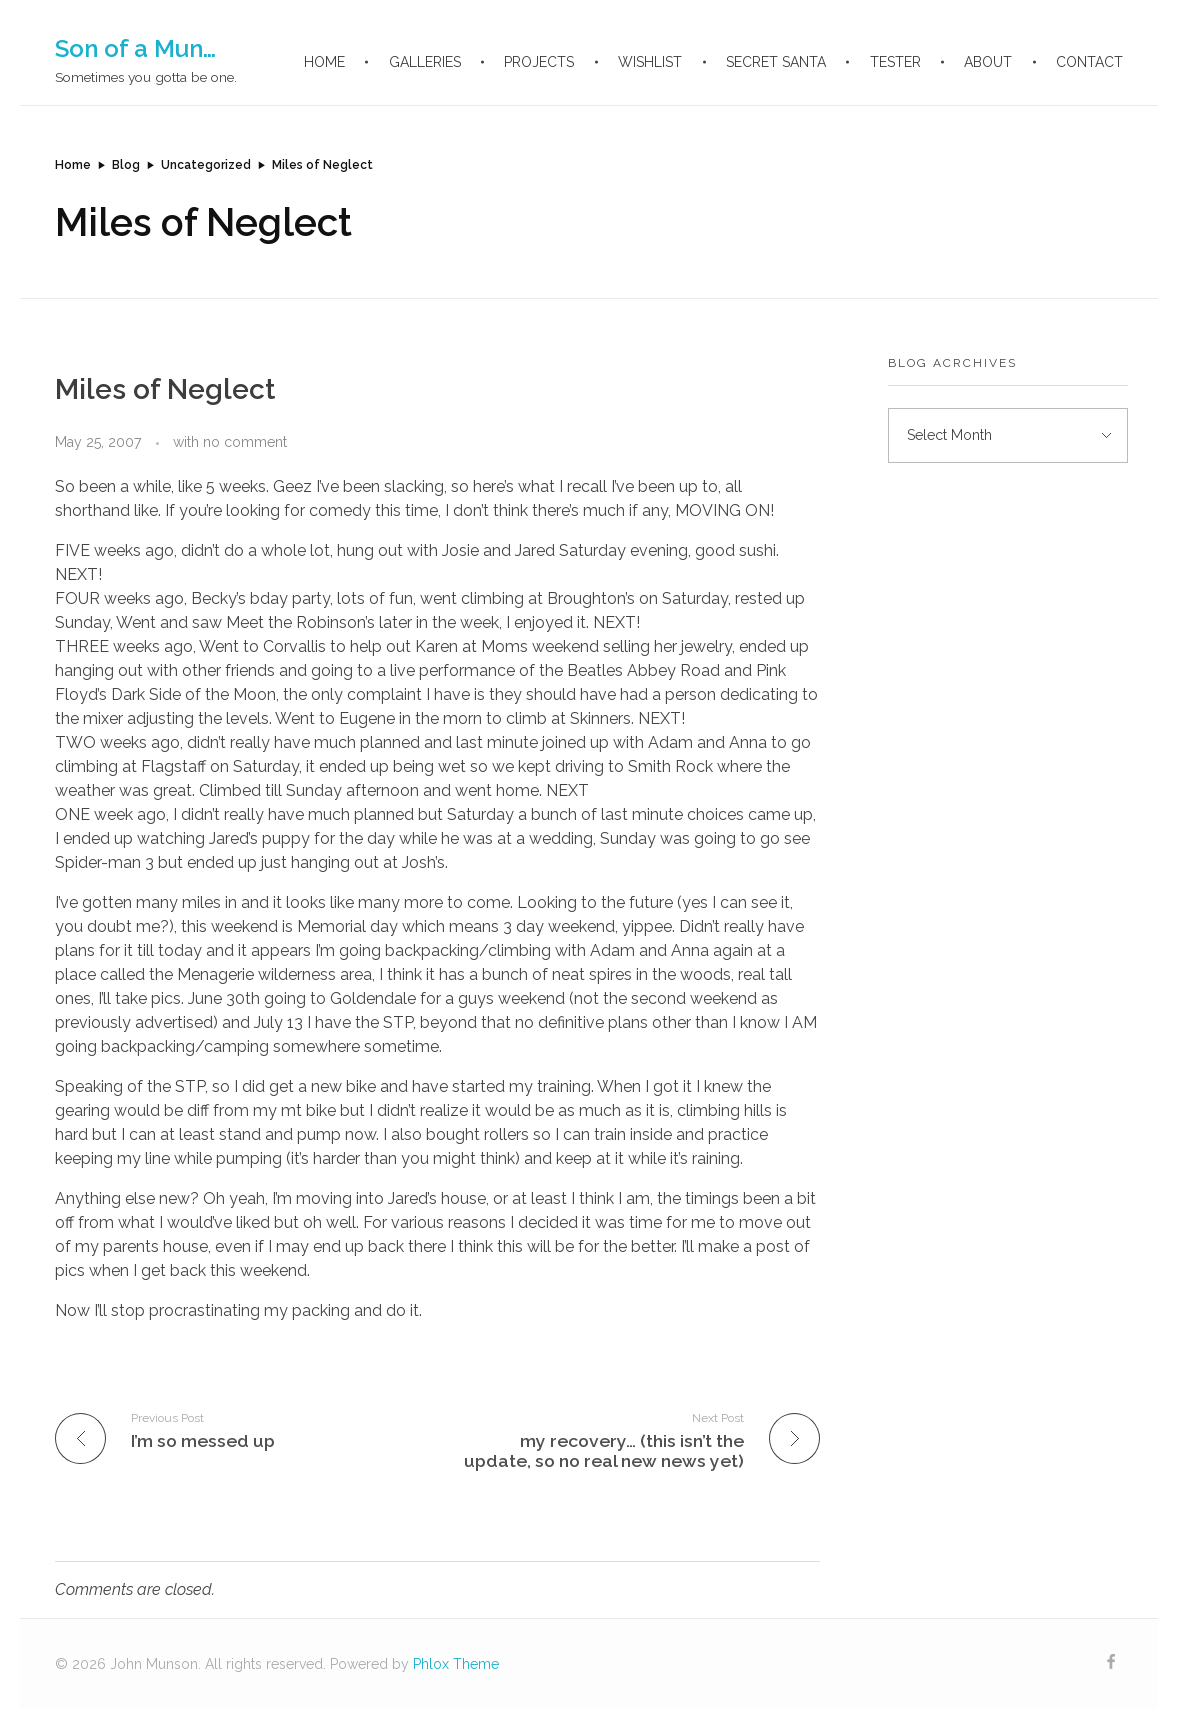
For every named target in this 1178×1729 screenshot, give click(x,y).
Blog (126, 165)
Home (73, 165)
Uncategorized (206, 165)
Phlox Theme (456, 1664)
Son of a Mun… (135, 48)
